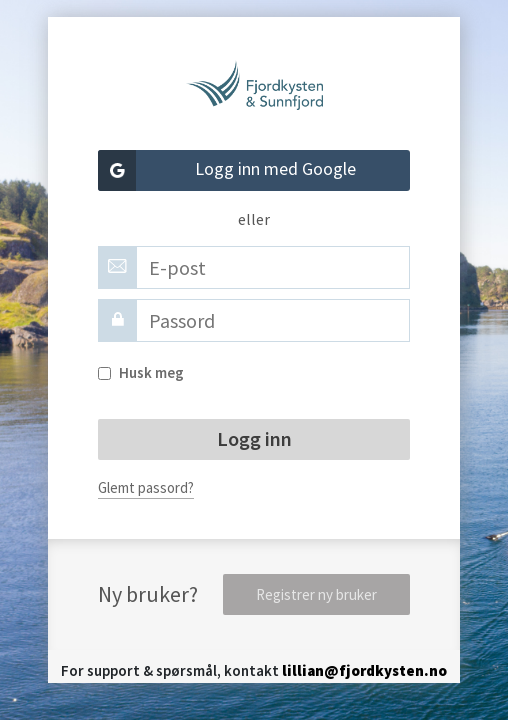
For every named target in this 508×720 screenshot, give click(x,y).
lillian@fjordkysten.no (364, 670)
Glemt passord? (146, 487)
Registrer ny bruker (316, 594)
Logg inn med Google (227, 170)
